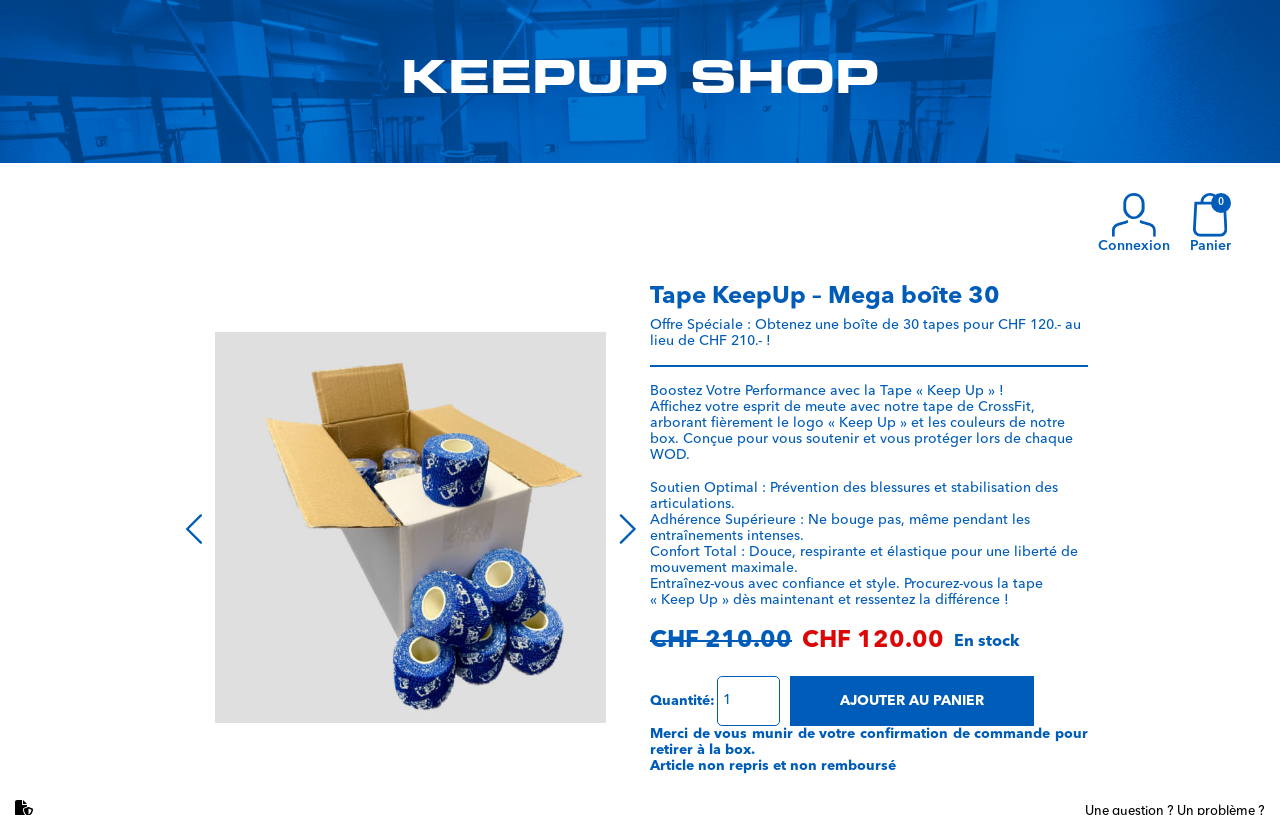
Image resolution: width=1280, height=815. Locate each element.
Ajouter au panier (912, 701)
